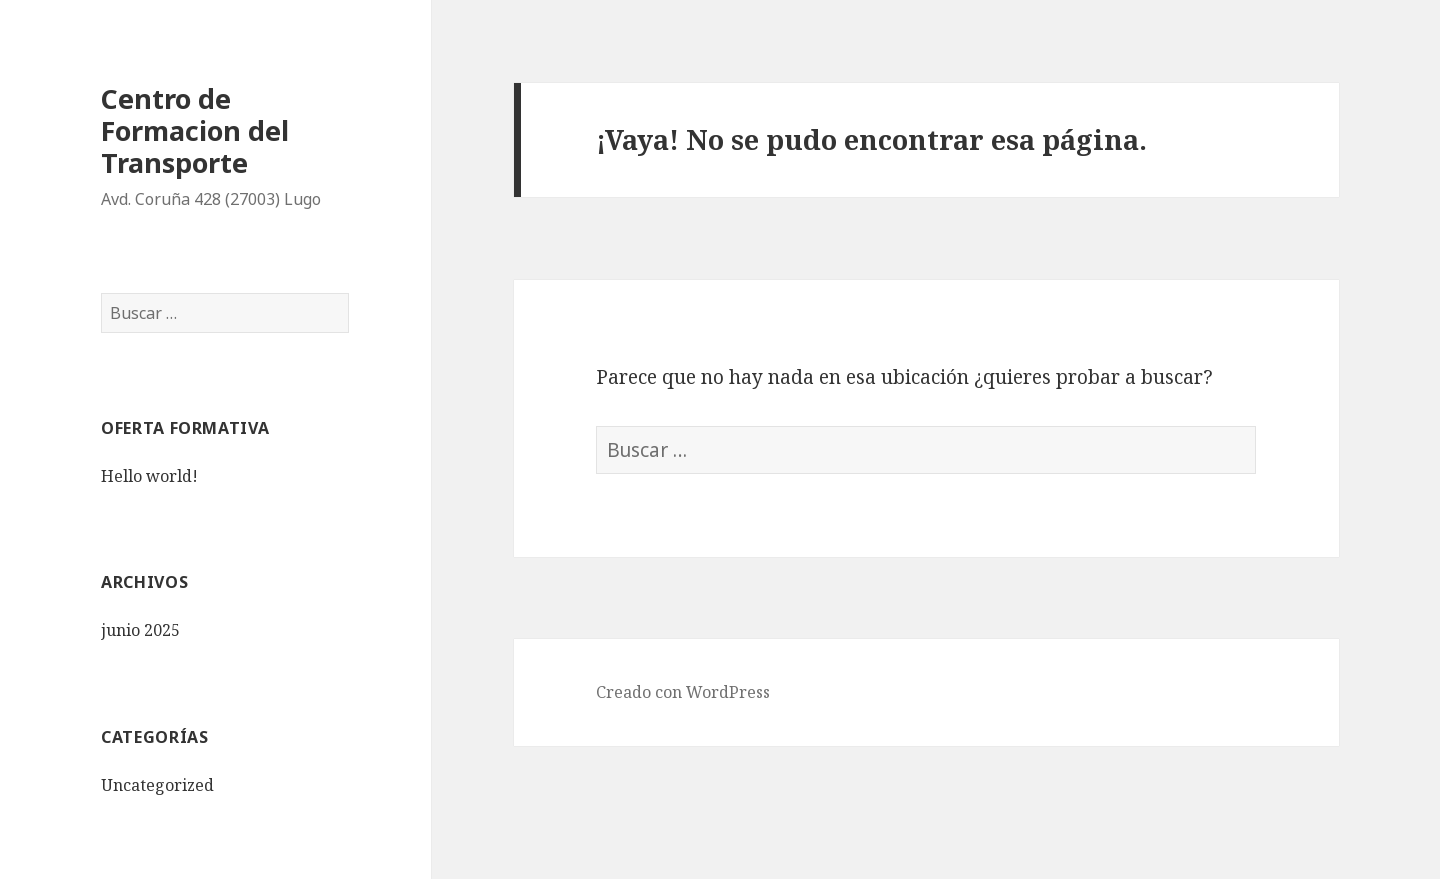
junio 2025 (140, 630)
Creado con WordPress (683, 692)
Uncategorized (157, 785)
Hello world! (149, 476)
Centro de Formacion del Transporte (195, 130)
